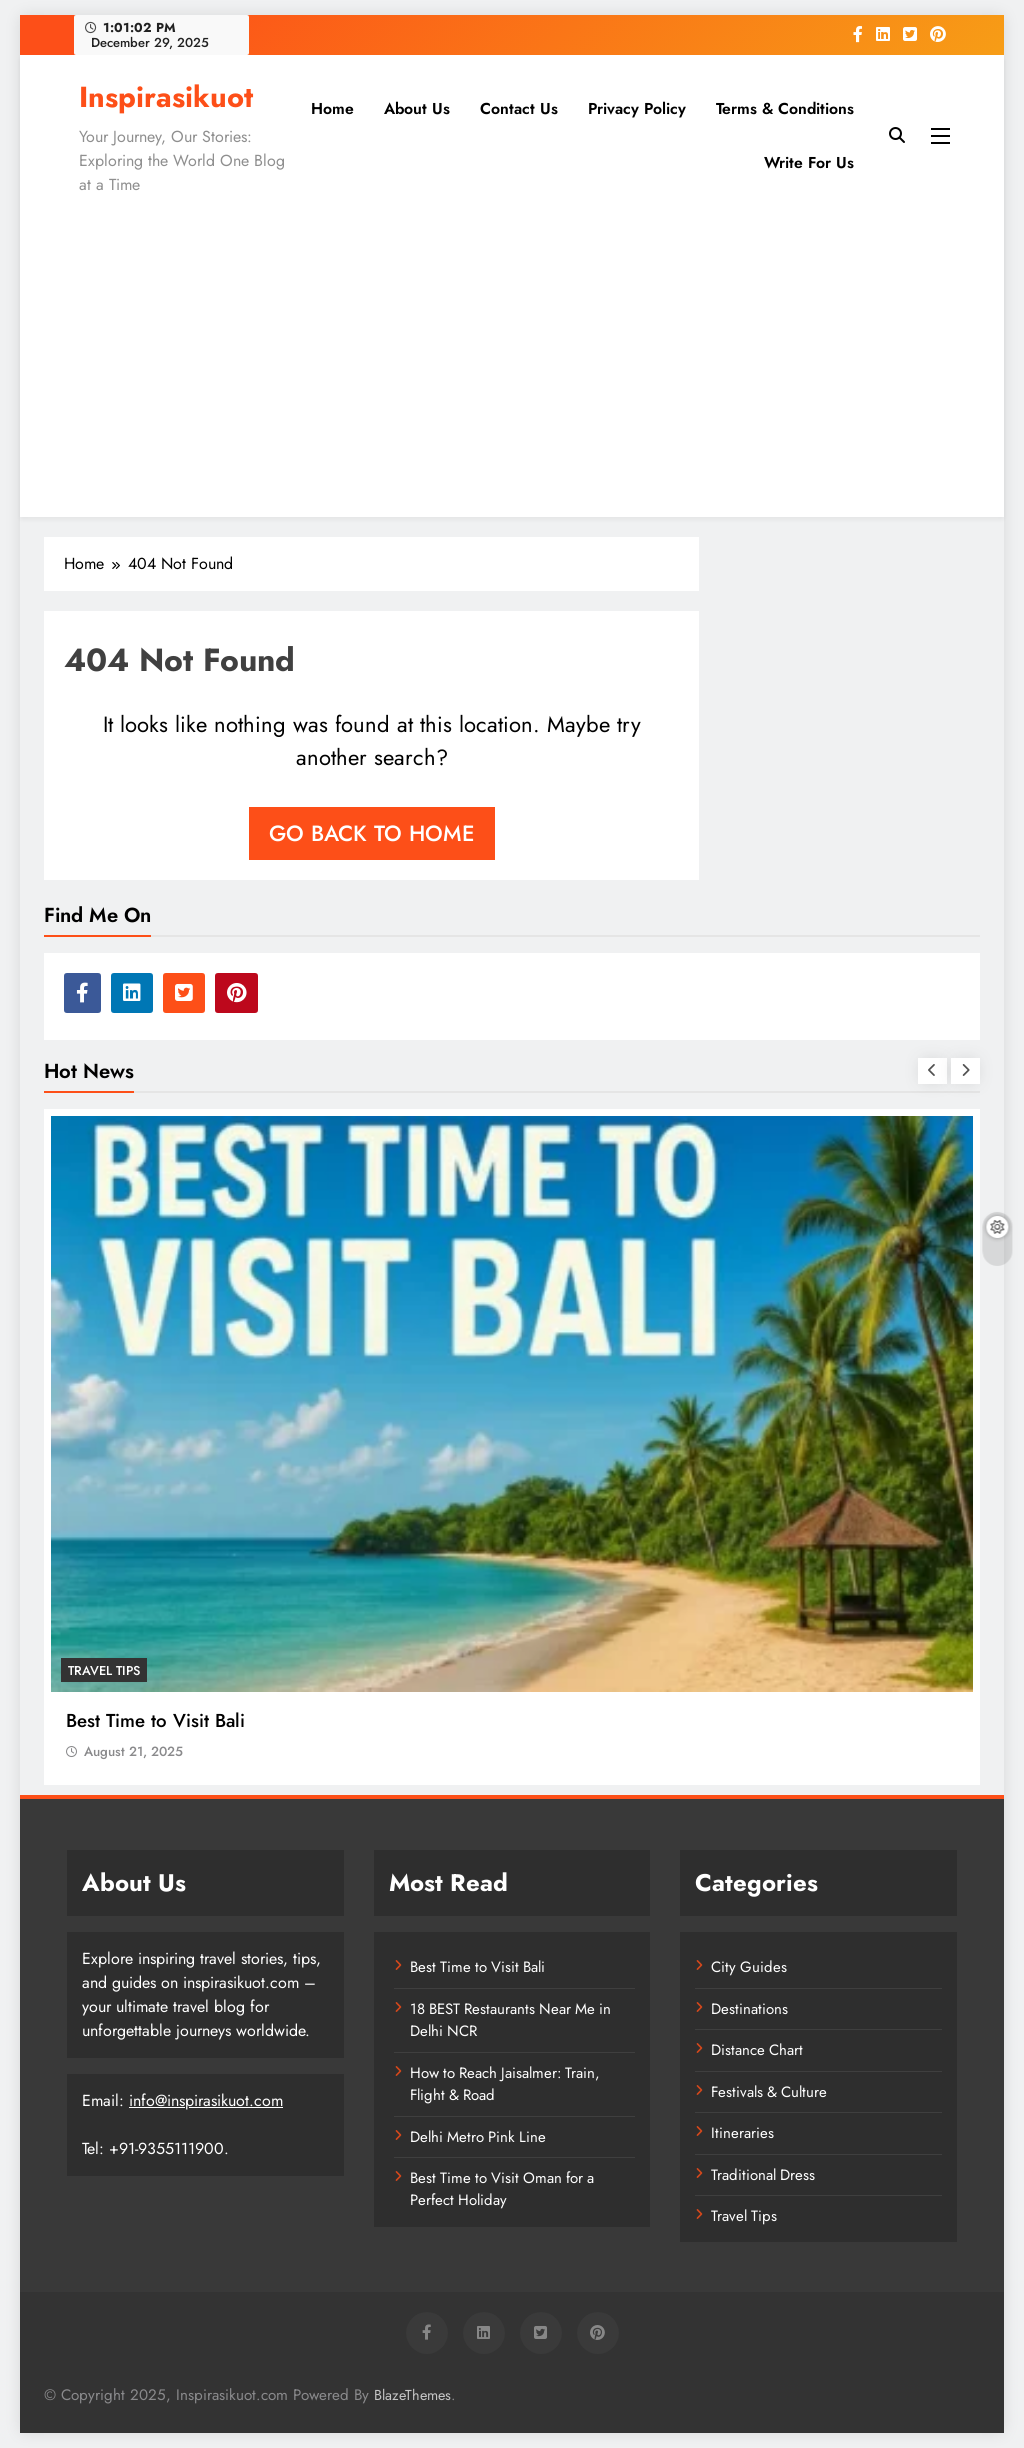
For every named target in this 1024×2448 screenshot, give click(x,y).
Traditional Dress (763, 2175)
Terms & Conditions (785, 108)
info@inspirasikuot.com (206, 2100)
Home (332, 108)
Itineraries (742, 2133)
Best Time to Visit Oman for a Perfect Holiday (502, 2189)
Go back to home (372, 833)
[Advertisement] (512, 352)
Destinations (749, 2009)
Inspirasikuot (166, 97)
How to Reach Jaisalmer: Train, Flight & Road (505, 2084)
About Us (417, 108)
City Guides (749, 1967)
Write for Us (809, 162)
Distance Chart (757, 2050)
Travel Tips (104, 1670)
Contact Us (519, 108)
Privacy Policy (637, 108)
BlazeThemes (412, 2395)
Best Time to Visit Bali (155, 1720)
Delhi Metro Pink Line (478, 2137)
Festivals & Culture (769, 2092)
